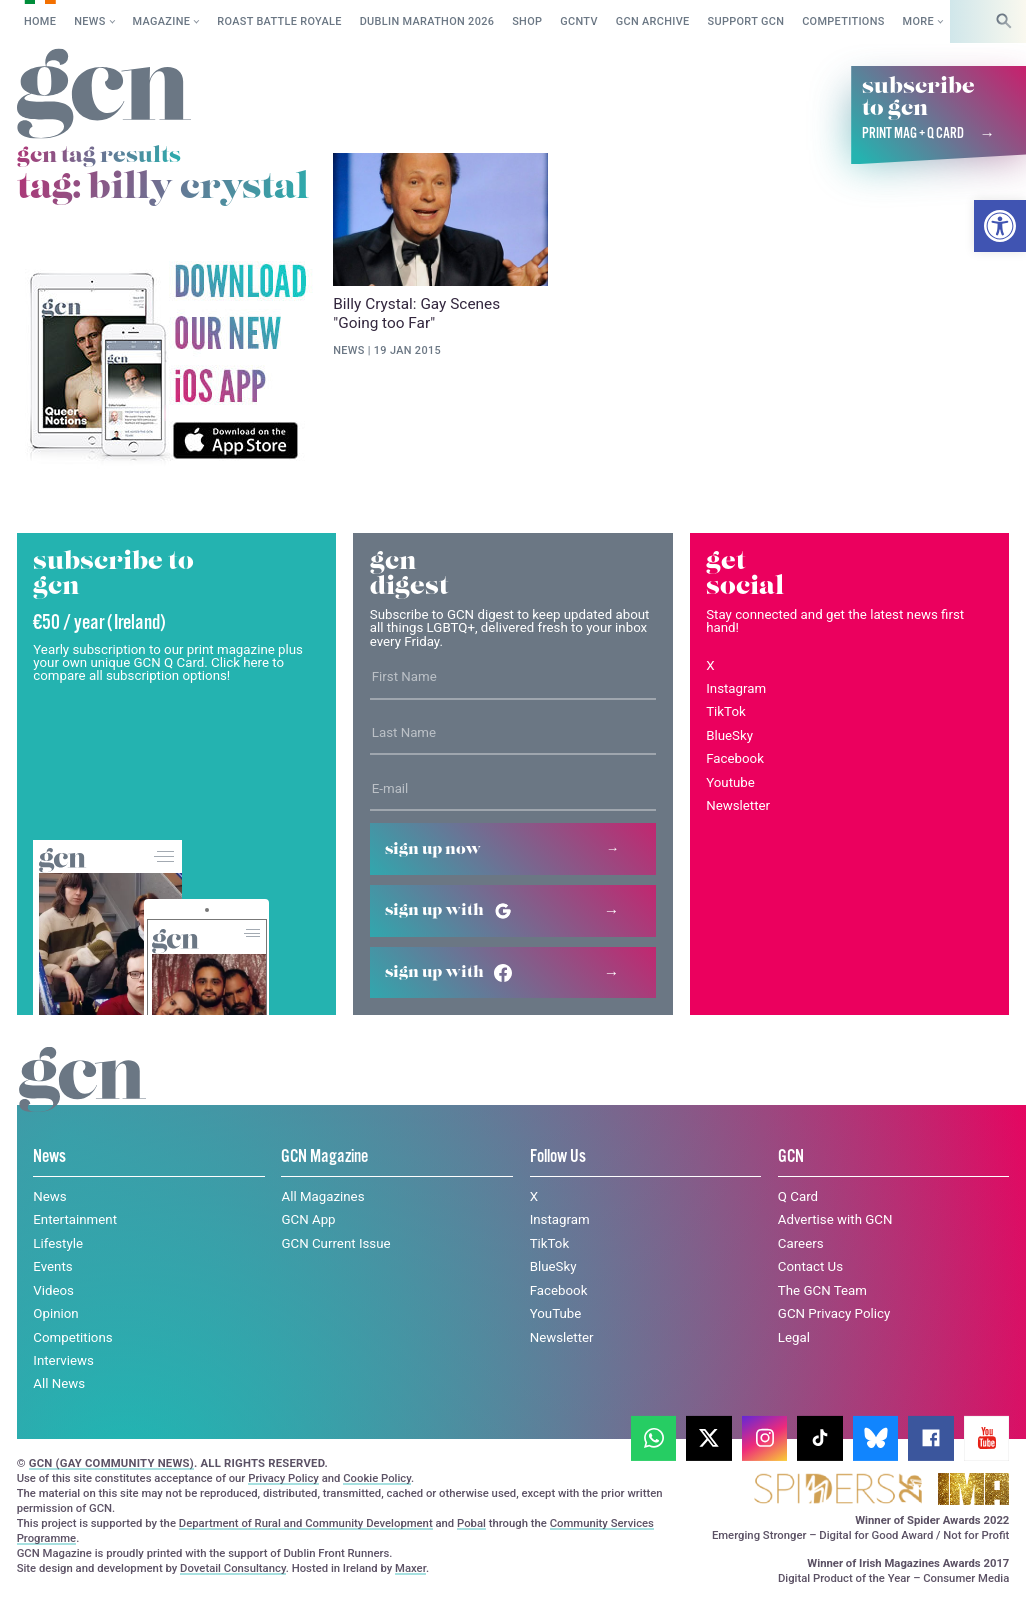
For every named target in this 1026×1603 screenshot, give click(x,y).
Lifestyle (58, 1243)
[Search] (1004, 21)
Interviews (63, 1360)
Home (40, 21)
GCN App (308, 1219)
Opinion (55, 1313)
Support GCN (746, 21)
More (918, 21)
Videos (53, 1290)
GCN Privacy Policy (834, 1313)
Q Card (798, 1196)
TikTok (726, 711)
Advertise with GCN (835, 1219)
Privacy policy (294, 1568)
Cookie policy (171, 1568)
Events (52, 1266)
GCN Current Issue (335, 1243)
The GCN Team (822, 1290)
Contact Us (810, 1266)
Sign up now (433, 849)
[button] (1000, 226)
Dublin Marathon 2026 (427, 21)
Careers (801, 1243)
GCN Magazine (324, 1157)
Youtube (730, 782)
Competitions (843, 21)
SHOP (527, 21)
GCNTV (579, 21)
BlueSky (729, 735)
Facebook (735, 758)
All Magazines (322, 1196)
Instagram (736, 688)
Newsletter (738, 805)
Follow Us (558, 1157)
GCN (791, 1157)
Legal (794, 1337)
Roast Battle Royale (279, 21)
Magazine (162, 21)
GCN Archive (653, 21)
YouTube (556, 1313)
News (89, 21)
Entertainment (75, 1219)
